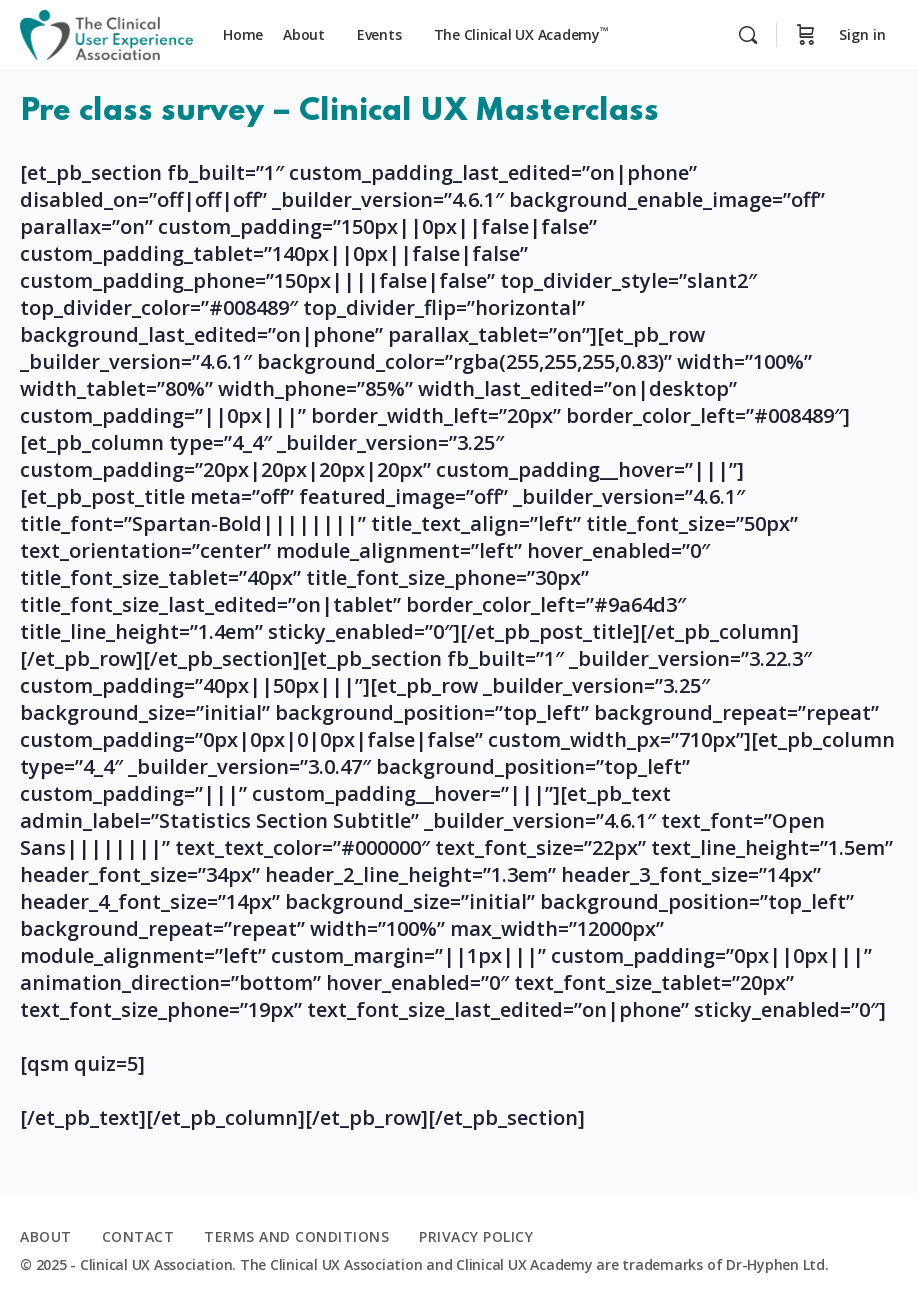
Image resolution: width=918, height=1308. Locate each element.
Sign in (862, 34)
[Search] (748, 35)
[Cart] (806, 35)
